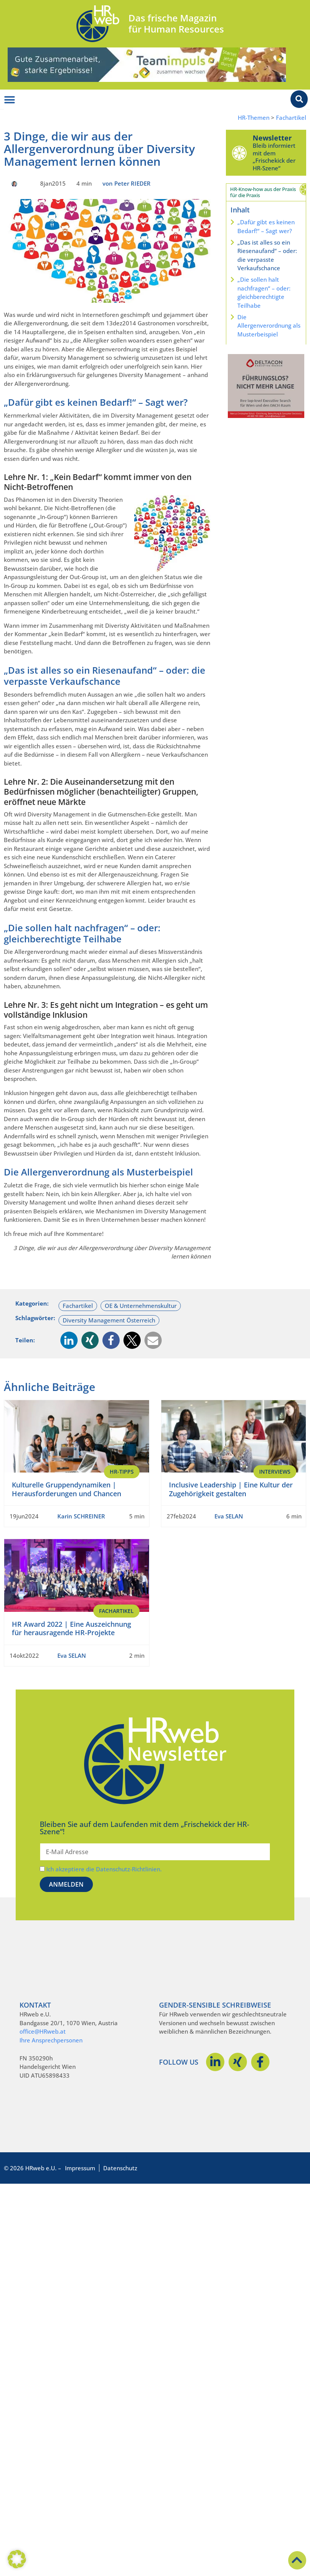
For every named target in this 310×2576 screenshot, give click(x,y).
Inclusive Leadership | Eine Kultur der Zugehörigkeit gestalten (231, 1489)
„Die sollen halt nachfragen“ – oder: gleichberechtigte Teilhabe (264, 292)
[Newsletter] (239, 152)
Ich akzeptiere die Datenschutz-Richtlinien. (104, 1869)
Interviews (275, 1471)
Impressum (80, 2168)
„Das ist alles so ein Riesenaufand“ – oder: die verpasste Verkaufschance (267, 255)
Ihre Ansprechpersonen (51, 2040)
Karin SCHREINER (81, 1516)
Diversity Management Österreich (109, 1320)
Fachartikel (291, 118)
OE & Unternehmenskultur (141, 1305)
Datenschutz (120, 2168)
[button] (69, 1340)
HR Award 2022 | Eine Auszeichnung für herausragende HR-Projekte (71, 1628)
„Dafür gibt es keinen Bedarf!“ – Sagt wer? (266, 226)
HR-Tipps (122, 1471)
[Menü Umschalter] (9, 100)
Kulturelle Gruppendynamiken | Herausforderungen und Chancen (66, 1489)
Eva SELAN (228, 1516)
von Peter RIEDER (126, 183)
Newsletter (272, 137)
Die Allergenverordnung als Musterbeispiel (268, 325)
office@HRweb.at (42, 2031)
